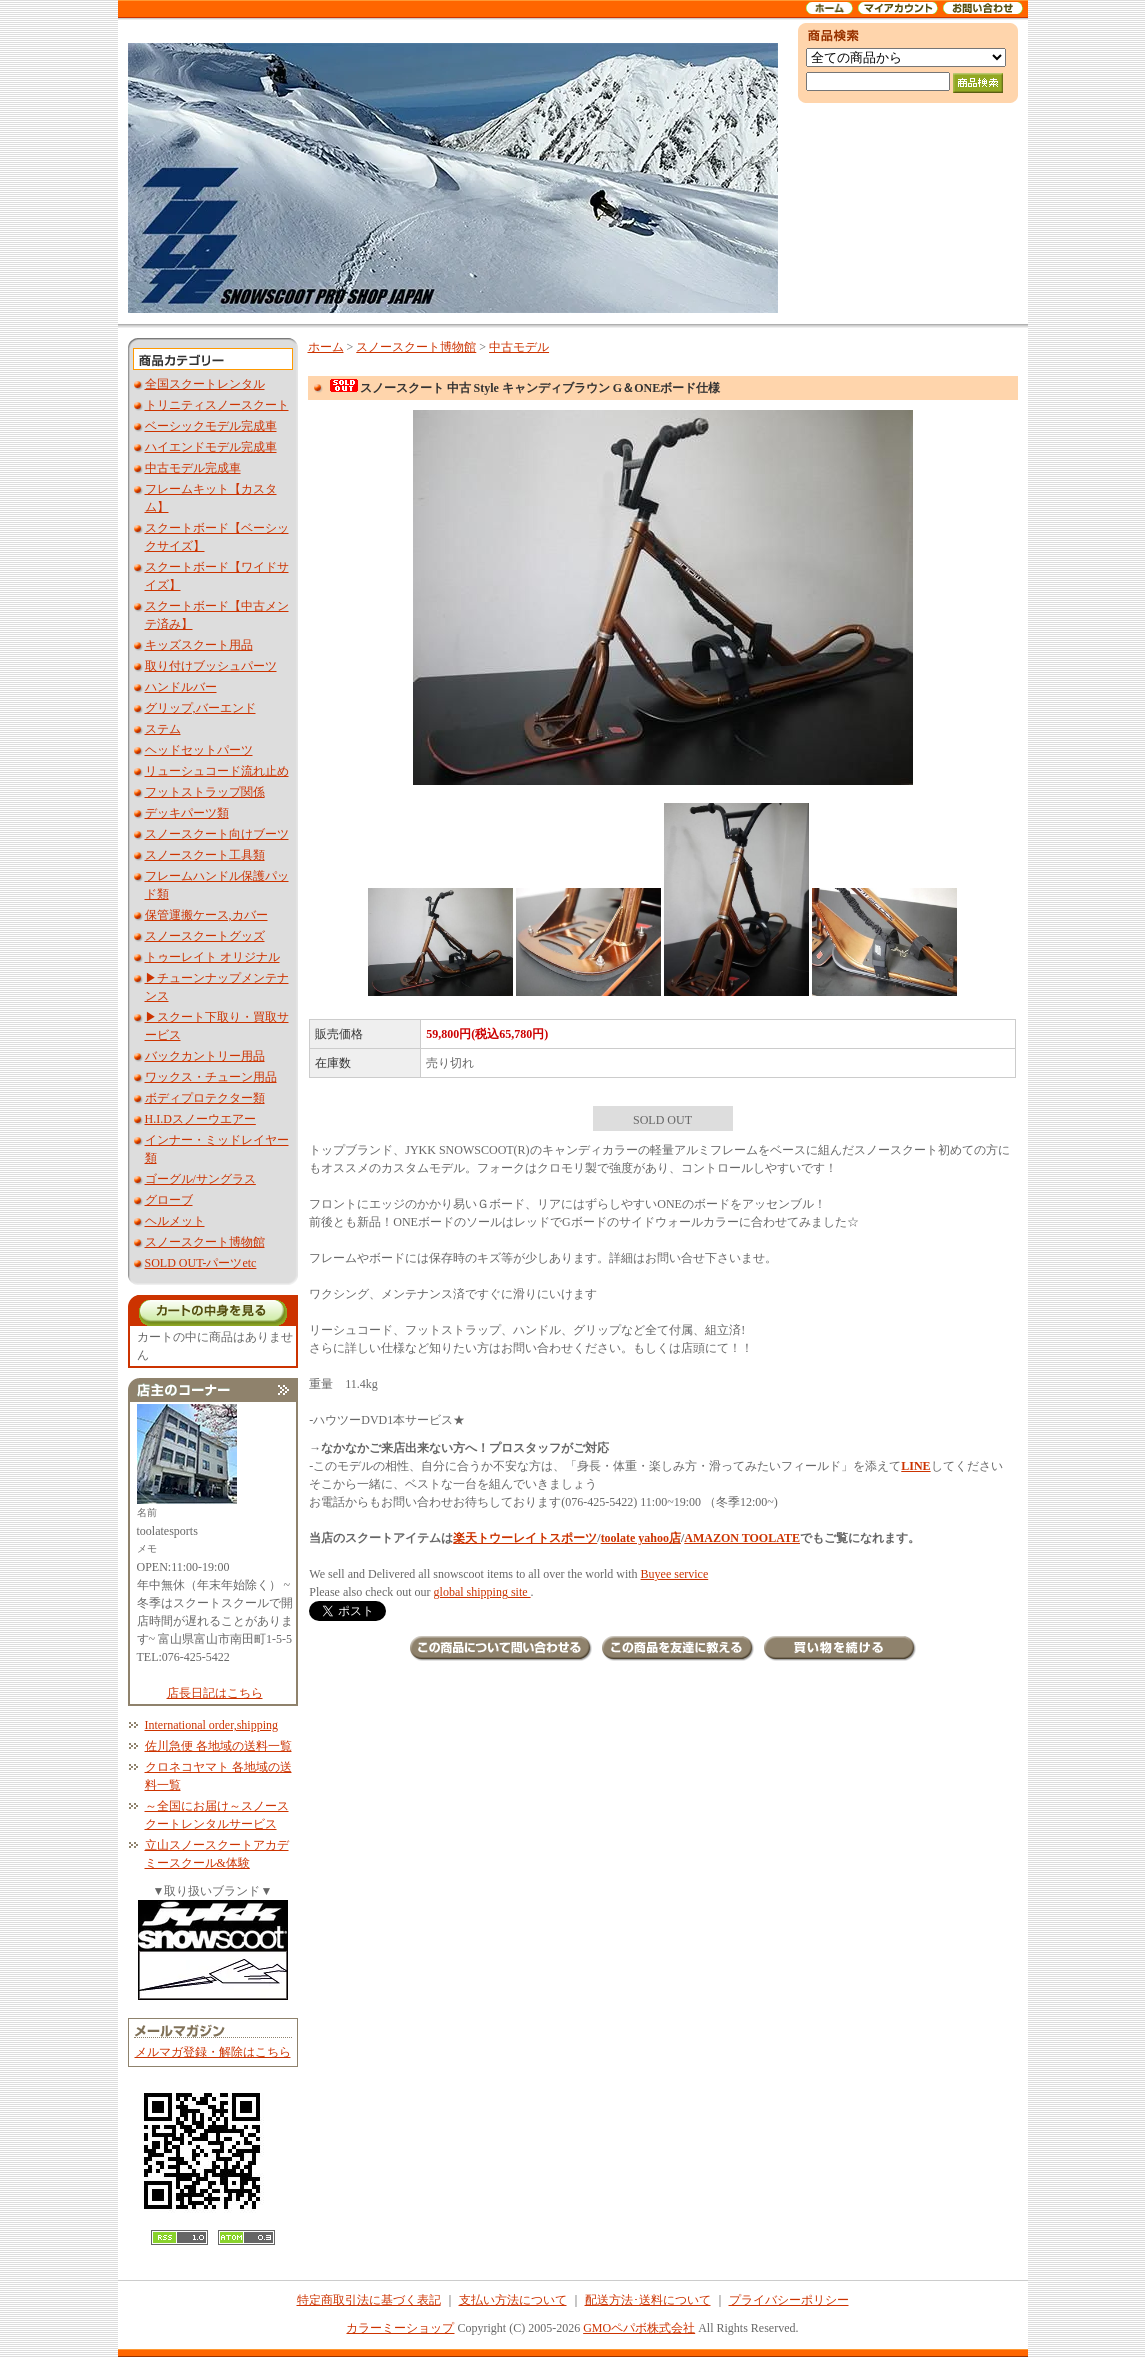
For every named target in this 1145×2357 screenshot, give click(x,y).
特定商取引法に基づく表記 (369, 2300)
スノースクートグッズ (205, 936)
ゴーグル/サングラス (200, 1179)
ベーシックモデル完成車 (211, 426)
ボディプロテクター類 (205, 1098)
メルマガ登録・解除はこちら (213, 2052)
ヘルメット (175, 1221)
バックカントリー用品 (205, 1056)
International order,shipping (211, 1725)
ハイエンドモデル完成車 (211, 447)
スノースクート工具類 (205, 855)
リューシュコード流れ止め (217, 771)
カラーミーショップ (400, 2328)
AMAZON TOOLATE (742, 1538)
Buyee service (675, 1574)
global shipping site (482, 1592)
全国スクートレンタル (205, 384)
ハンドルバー (181, 687)
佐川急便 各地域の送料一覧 (218, 1746)
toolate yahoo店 (641, 1538)
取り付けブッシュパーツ (211, 666)
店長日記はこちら (215, 1693)
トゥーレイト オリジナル (212, 957)
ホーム (326, 347)
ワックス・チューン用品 (211, 1077)
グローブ (169, 1200)
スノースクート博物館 (205, 1242)
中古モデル (519, 347)
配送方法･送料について (648, 2300)
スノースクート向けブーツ (217, 834)
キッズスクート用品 (199, 645)
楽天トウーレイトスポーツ (525, 1538)
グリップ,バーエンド (200, 708)
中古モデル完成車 (193, 468)
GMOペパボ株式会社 (639, 2328)
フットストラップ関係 (205, 792)
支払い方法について (513, 2300)
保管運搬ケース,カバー (206, 915)
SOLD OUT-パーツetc (201, 1263)
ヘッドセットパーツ (199, 750)
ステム (163, 729)
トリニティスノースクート (217, 405)
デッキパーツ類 (187, 813)
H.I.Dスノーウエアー (200, 1119)
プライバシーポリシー (789, 2300)
